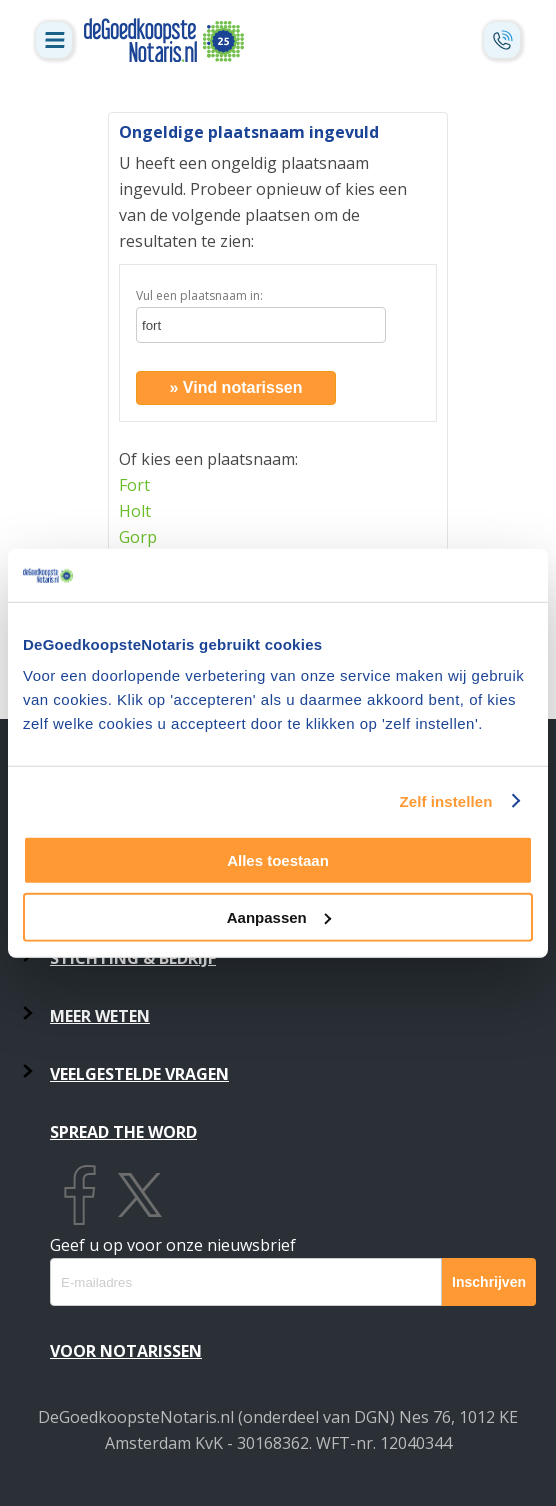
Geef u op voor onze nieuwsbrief (173, 1245)
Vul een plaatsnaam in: (199, 295)
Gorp (138, 537)
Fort (134, 485)
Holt (135, 511)
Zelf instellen (445, 800)
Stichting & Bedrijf (133, 958)
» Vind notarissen (235, 387)
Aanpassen (279, 916)
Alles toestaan (278, 860)
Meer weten (100, 1016)
